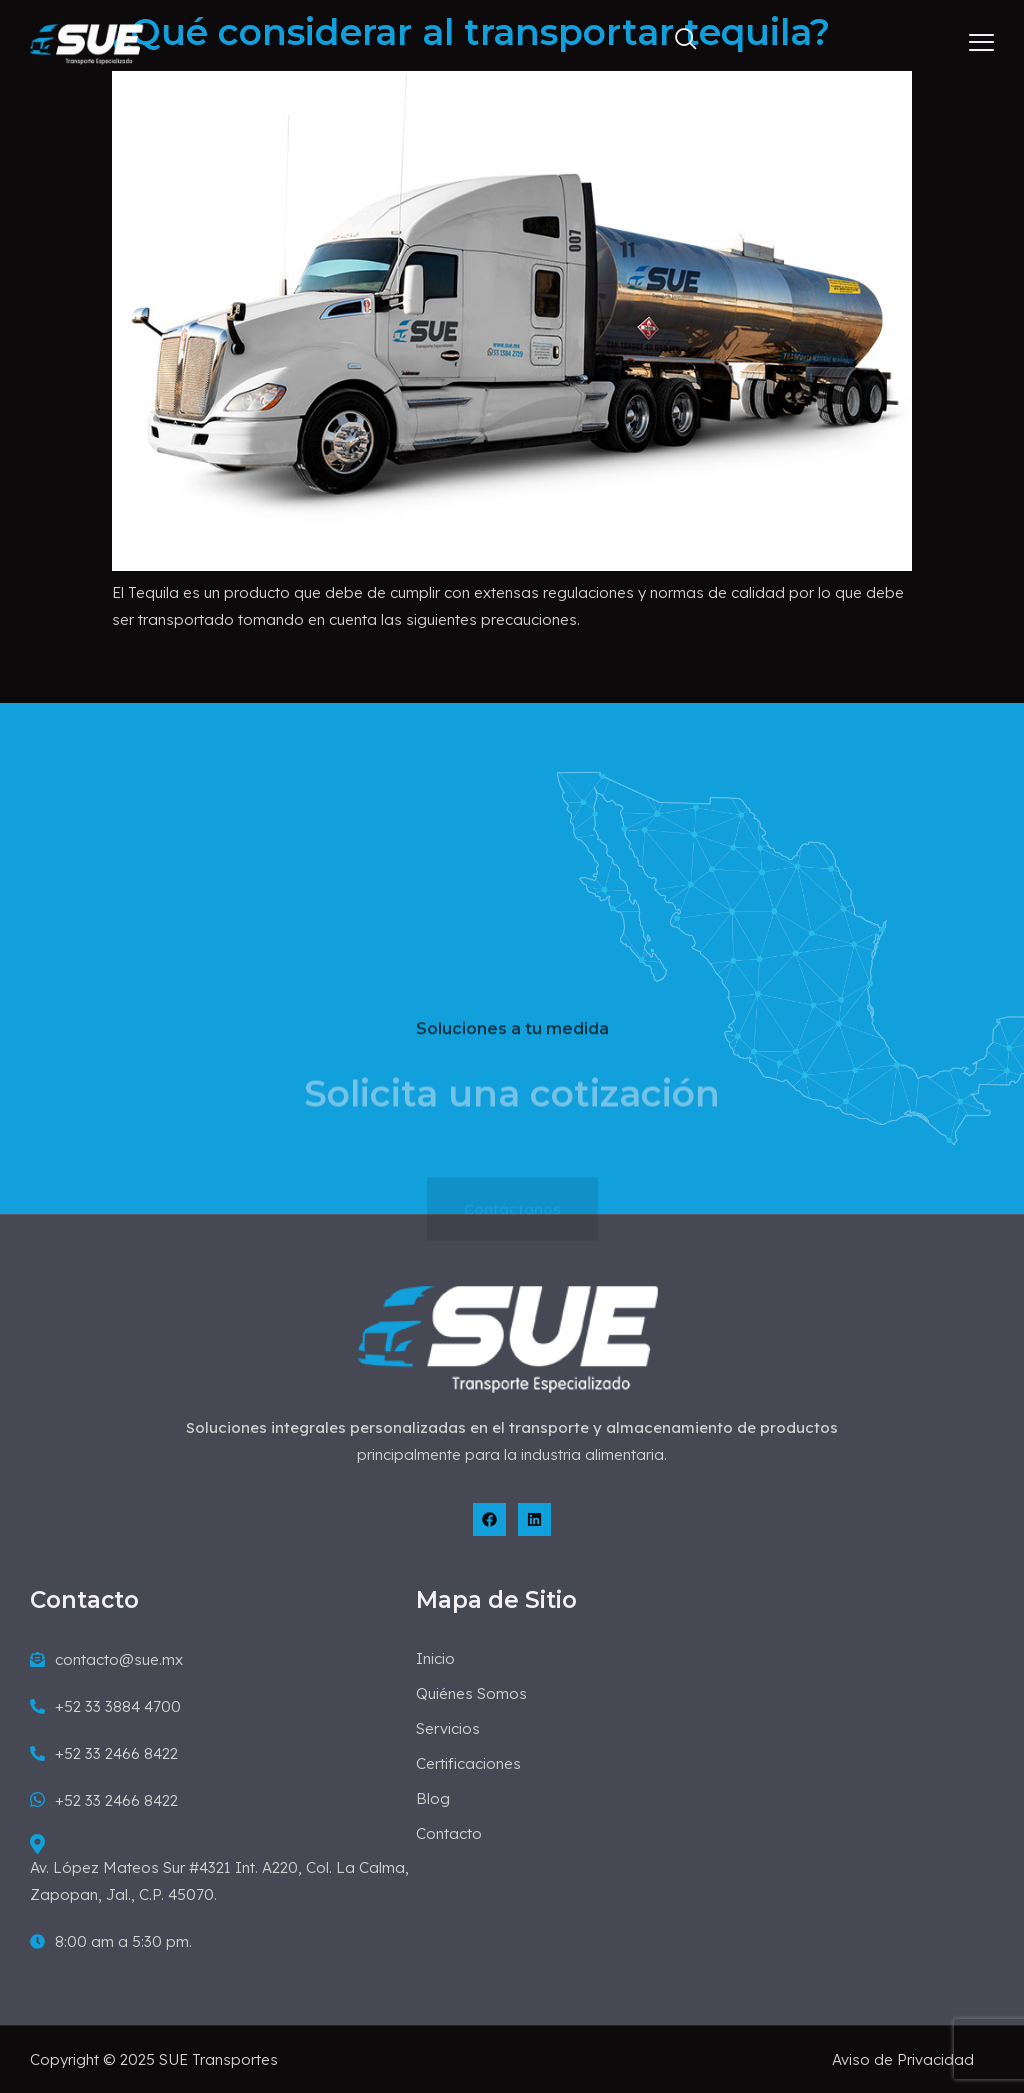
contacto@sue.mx (106, 1659)
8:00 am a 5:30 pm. (111, 1941)
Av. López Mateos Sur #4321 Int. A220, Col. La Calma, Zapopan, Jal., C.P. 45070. (219, 1869)
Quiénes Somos (471, 1693)
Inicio (435, 1658)
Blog (433, 1798)
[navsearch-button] (677, 43)
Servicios (448, 1728)
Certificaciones (468, 1763)
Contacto (449, 1833)
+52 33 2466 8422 (104, 1753)
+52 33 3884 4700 (105, 1706)
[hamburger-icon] (981, 45)
